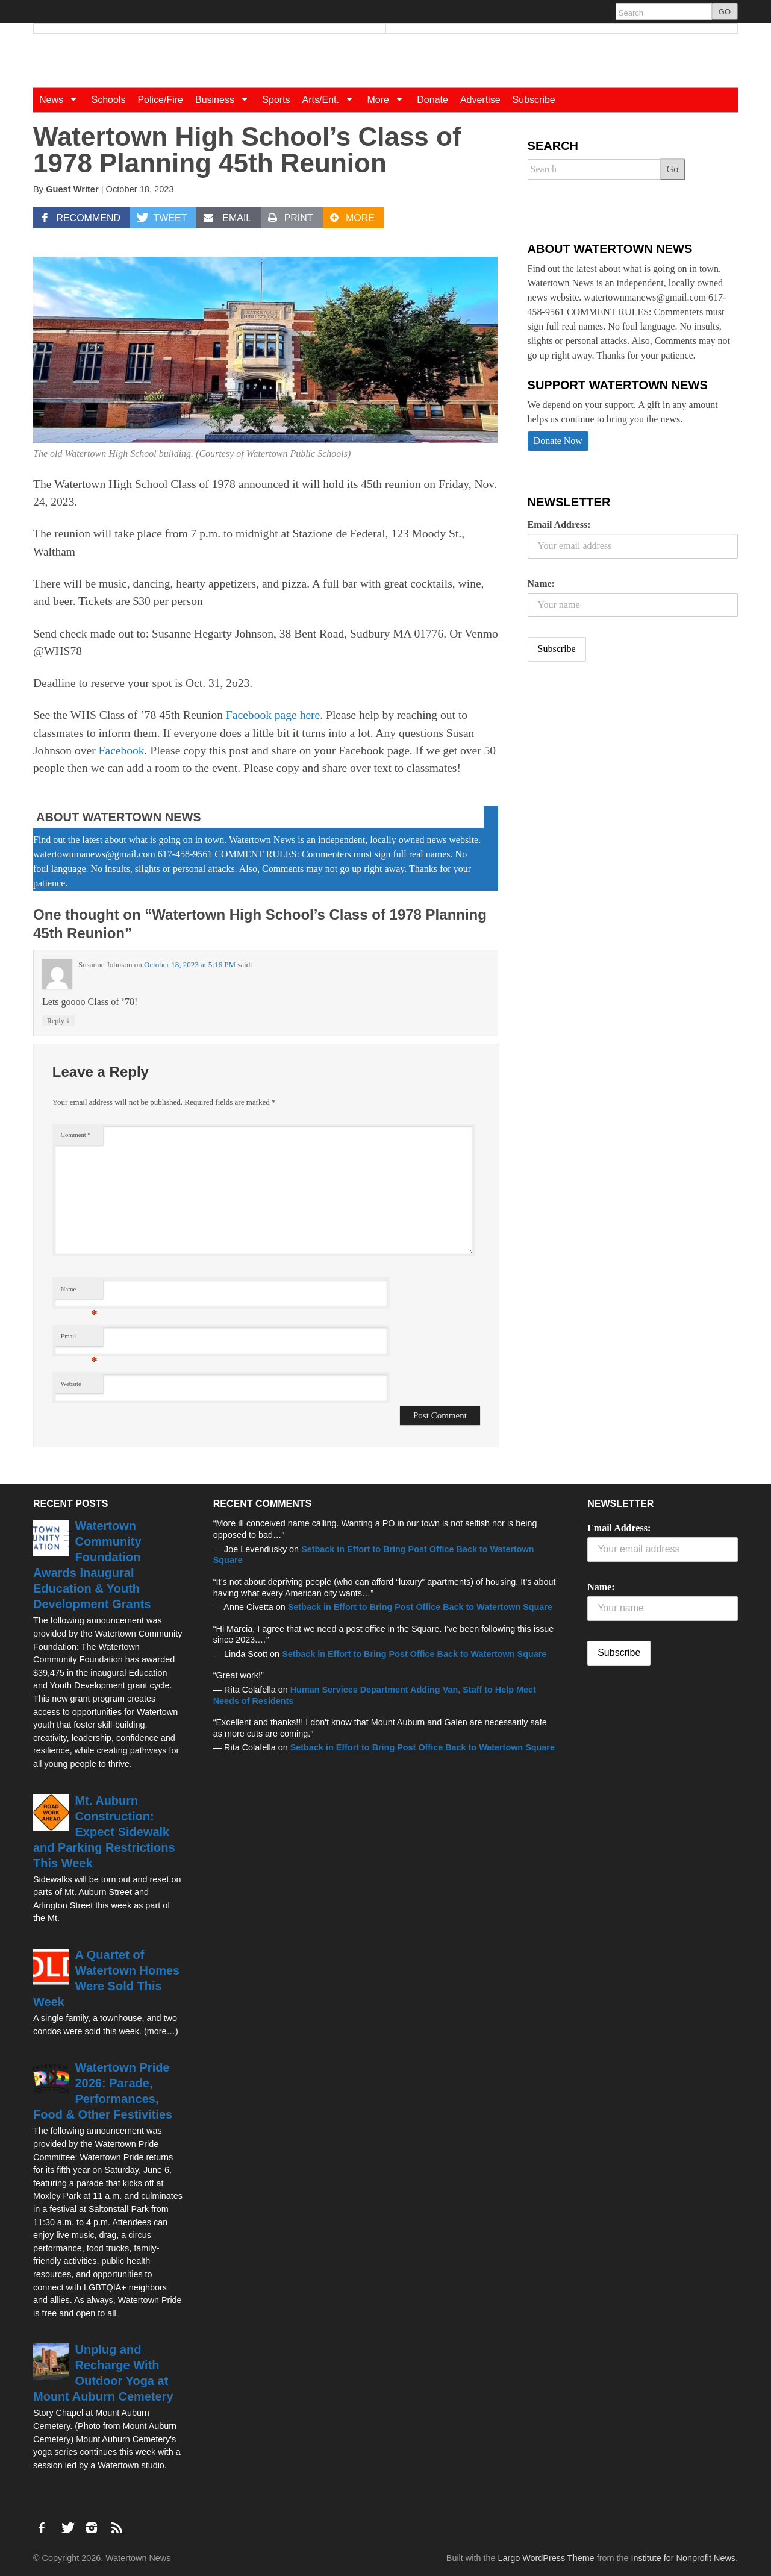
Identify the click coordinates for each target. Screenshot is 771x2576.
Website (71, 1383)
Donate (432, 100)
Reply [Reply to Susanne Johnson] (58, 1020)
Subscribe (534, 100)
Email (79, 1339)
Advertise (480, 100)
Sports (276, 100)
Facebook (122, 750)
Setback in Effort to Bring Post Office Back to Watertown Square (420, 1607)
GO (725, 11)
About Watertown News (118, 817)
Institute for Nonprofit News (683, 2558)
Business (225, 100)
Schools (108, 100)
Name (79, 1292)
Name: (541, 583)
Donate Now (558, 441)
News (62, 100)
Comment (76, 1135)
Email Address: (559, 524)
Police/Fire (160, 100)
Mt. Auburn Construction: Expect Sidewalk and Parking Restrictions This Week (104, 1832)
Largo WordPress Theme (546, 2558)
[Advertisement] (618, 766)
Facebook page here (273, 715)
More (389, 100)
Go (673, 169)
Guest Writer (72, 189)
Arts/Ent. (331, 100)
